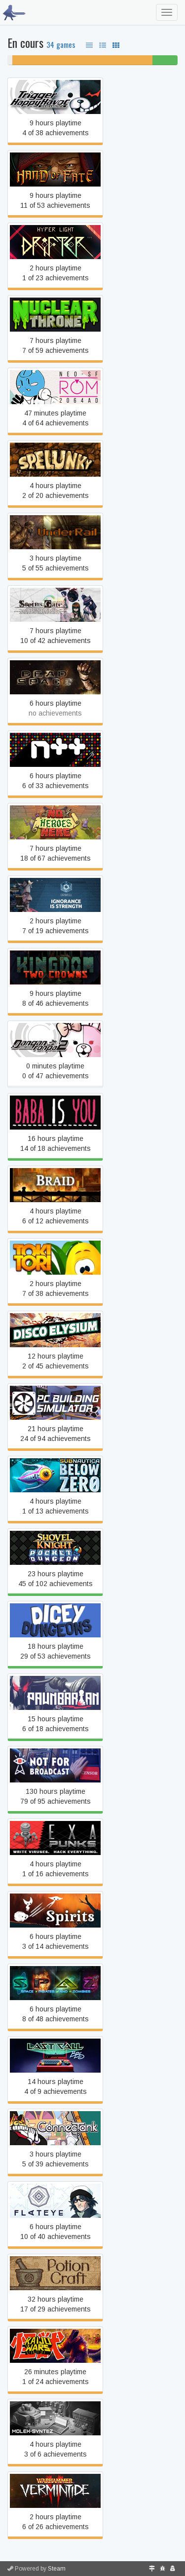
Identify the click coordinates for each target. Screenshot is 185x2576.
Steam (57, 2568)
